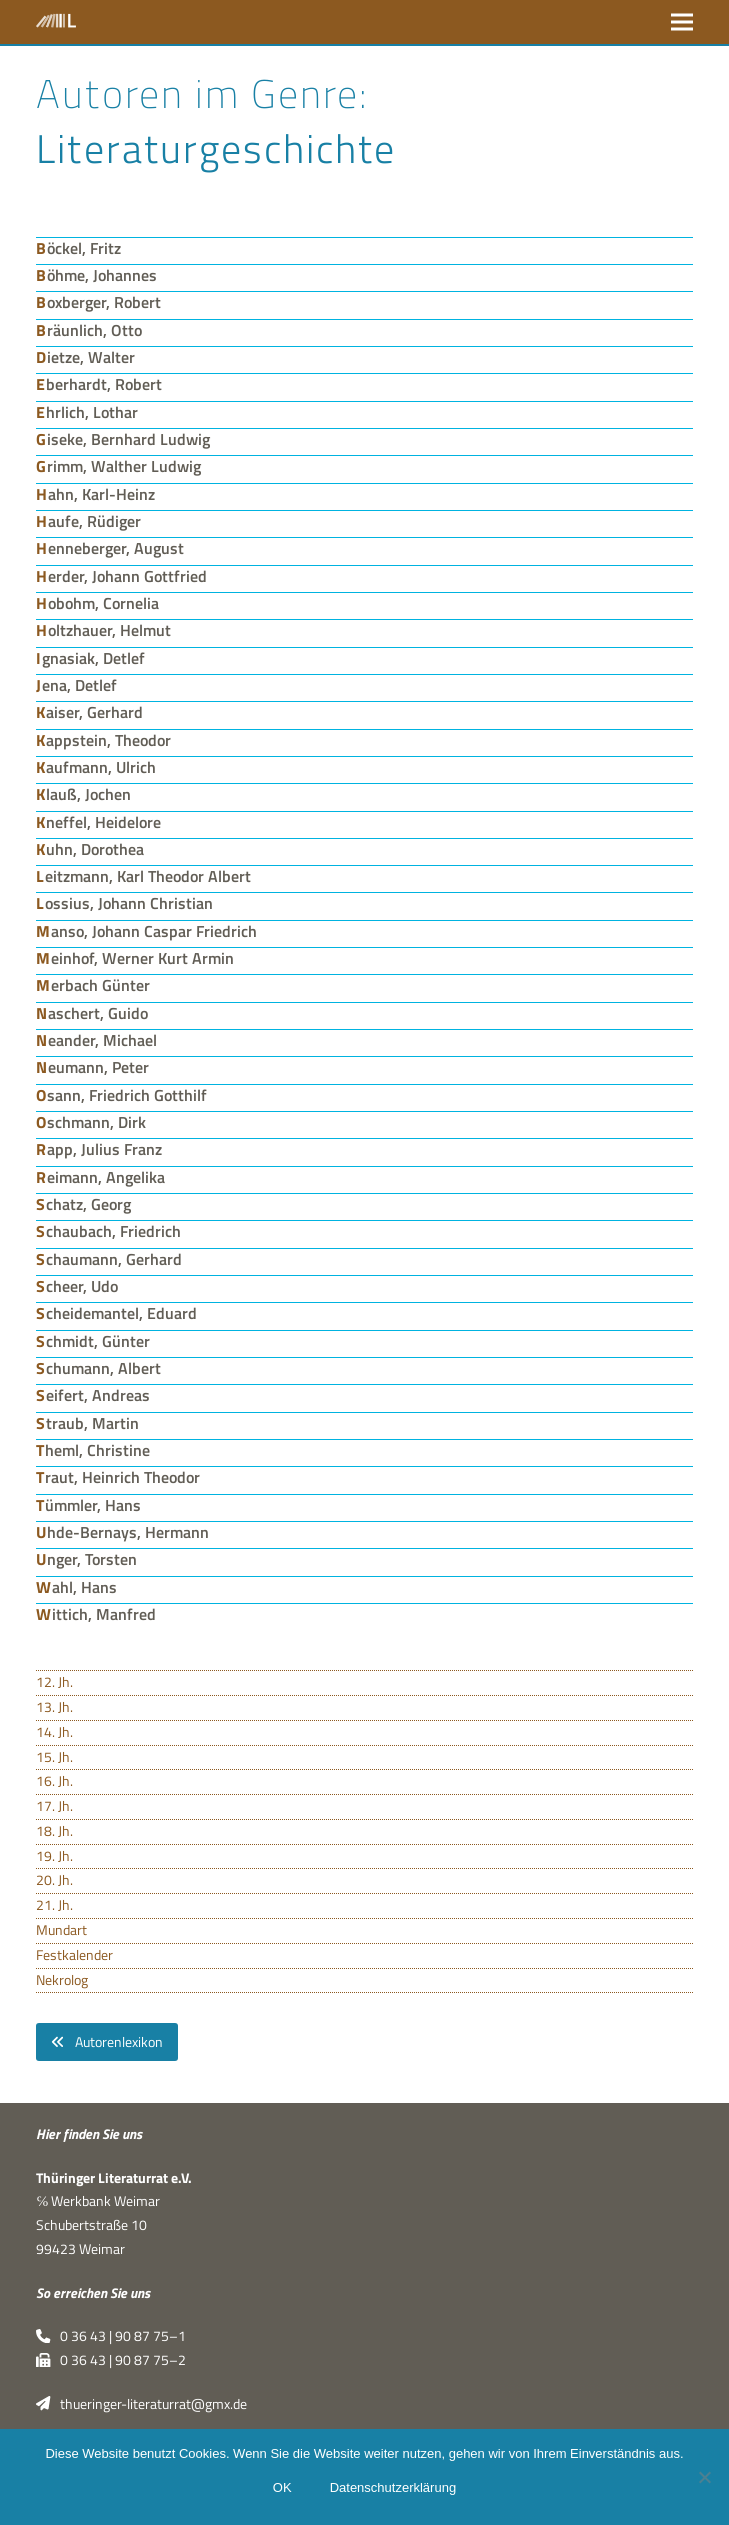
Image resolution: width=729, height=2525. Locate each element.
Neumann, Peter (92, 1067)
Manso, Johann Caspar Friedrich (146, 931)
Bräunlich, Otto (89, 330)
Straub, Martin (87, 1423)
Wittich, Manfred (96, 1614)
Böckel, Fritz (78, 248)
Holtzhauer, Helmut (103, 630)
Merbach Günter (93, 985)
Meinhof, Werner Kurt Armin (135, 958)
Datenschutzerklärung (393, 2487)
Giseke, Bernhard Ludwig (123, 439)
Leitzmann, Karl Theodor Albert (143, 876)
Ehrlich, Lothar (87, 412)
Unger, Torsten (86, 1559)
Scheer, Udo (77, 1286)
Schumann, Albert (98, 1368)
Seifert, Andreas (93, 1395)
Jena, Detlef (76, 685)
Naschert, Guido (92, 1013)
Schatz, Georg (83, 1204)
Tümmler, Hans (88, 1505)
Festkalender (74, 1955)
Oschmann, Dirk (91, 1122)
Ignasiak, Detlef (90, 658)
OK (282, 2487)
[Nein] (704, 2477)
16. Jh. (54, 1781)
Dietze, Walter (85, 357)
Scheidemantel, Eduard (116, 1313)
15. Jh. (54, 1757)
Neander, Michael (96, 1040)
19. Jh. (54, 1856)
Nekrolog (62, 1980)
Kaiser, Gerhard (89, 712)
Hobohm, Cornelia (97, 603)
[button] (682, 21)
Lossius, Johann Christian (124, 903)
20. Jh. (54, 1880)
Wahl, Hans (76, 1587)
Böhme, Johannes (96, 275)
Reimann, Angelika (100, 1177)
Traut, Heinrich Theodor (118, 1477)
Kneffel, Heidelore (98, 822)
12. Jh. (54, 1682)
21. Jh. (54, 1905)
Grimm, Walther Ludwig (118, 466)
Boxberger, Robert (98, 302)
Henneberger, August (110, 548)
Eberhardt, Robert (99, 384)
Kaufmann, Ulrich (96, 767)
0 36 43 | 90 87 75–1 (110, 2336)
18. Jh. (54, 1831)
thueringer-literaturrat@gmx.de (141, 2404)
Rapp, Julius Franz (99, 1149)
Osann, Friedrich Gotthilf (121, 1095)
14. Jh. (54, 1732)
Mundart (61, 1930)
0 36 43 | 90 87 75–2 (110, 2360)
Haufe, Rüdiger (88, 521)
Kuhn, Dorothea (90, 849)
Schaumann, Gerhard (109, 1259)
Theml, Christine (93, 1450)
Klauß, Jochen (83, 794)
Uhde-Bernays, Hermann (122, 1532)
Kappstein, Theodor (103, 740)
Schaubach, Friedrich (108, 1231)
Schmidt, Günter (93, 1341)
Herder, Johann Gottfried (121, 576)
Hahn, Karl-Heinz (95, 494)
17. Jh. (54, 1806)
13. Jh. (54, 1707)
